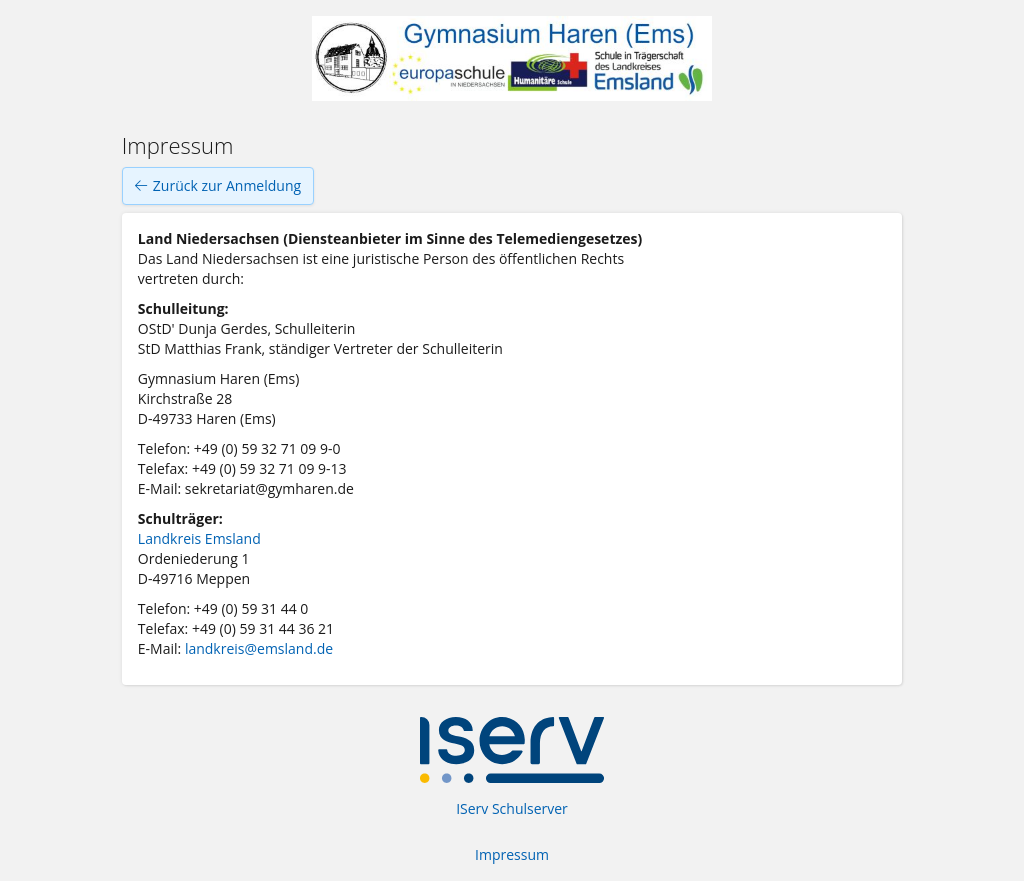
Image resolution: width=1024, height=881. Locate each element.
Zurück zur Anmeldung (218, 186)
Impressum (512, 854)
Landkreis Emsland (199, 538)
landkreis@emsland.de (259, 648)
